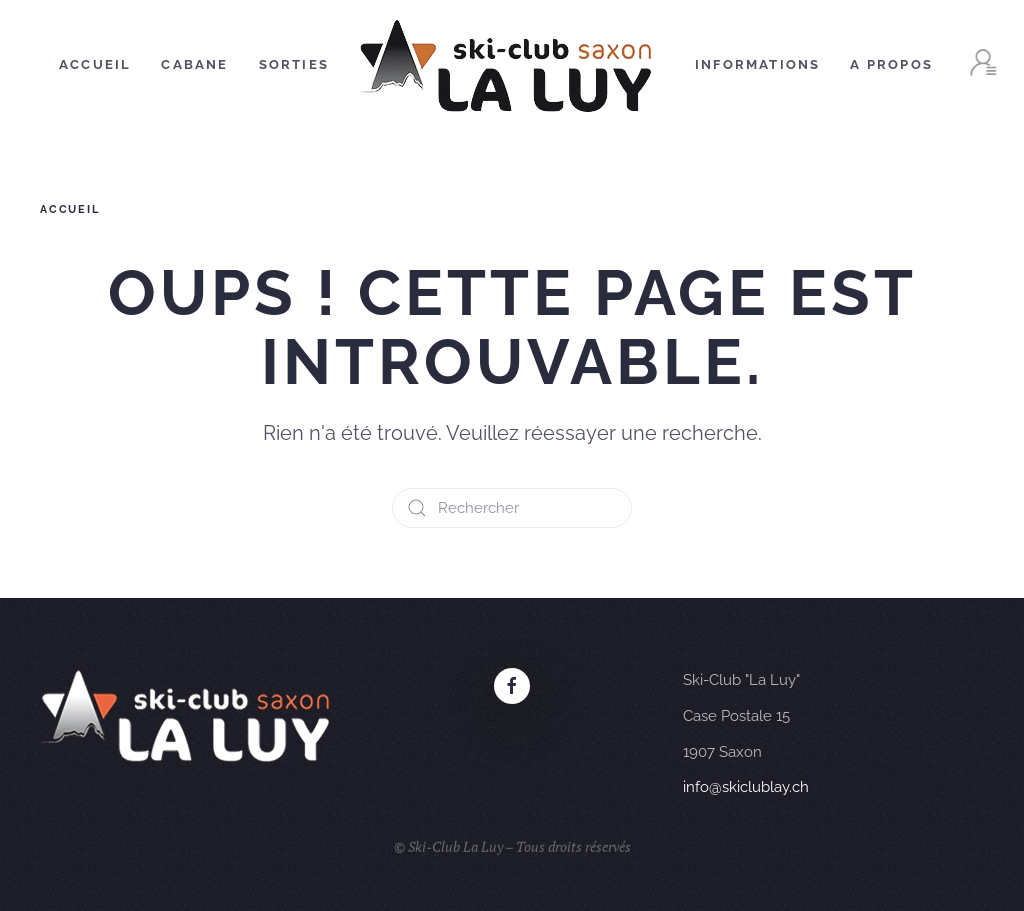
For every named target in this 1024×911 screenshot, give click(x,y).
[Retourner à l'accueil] (512, 65)
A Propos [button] (891, 64)
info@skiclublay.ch (746, 787)
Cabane (194, 64)
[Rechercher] (512, 508)
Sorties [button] (294, 64)
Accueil (95, 64)
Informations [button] (757, 64)
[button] (983, 65)
